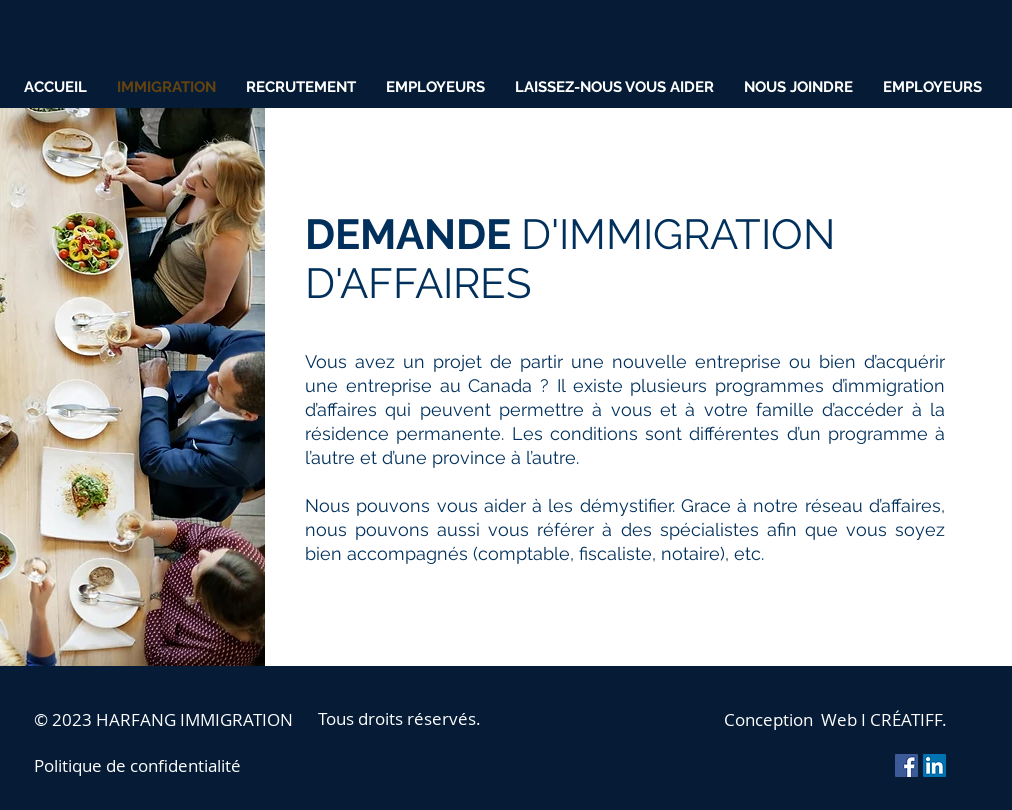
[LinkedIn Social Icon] (934, 765)
